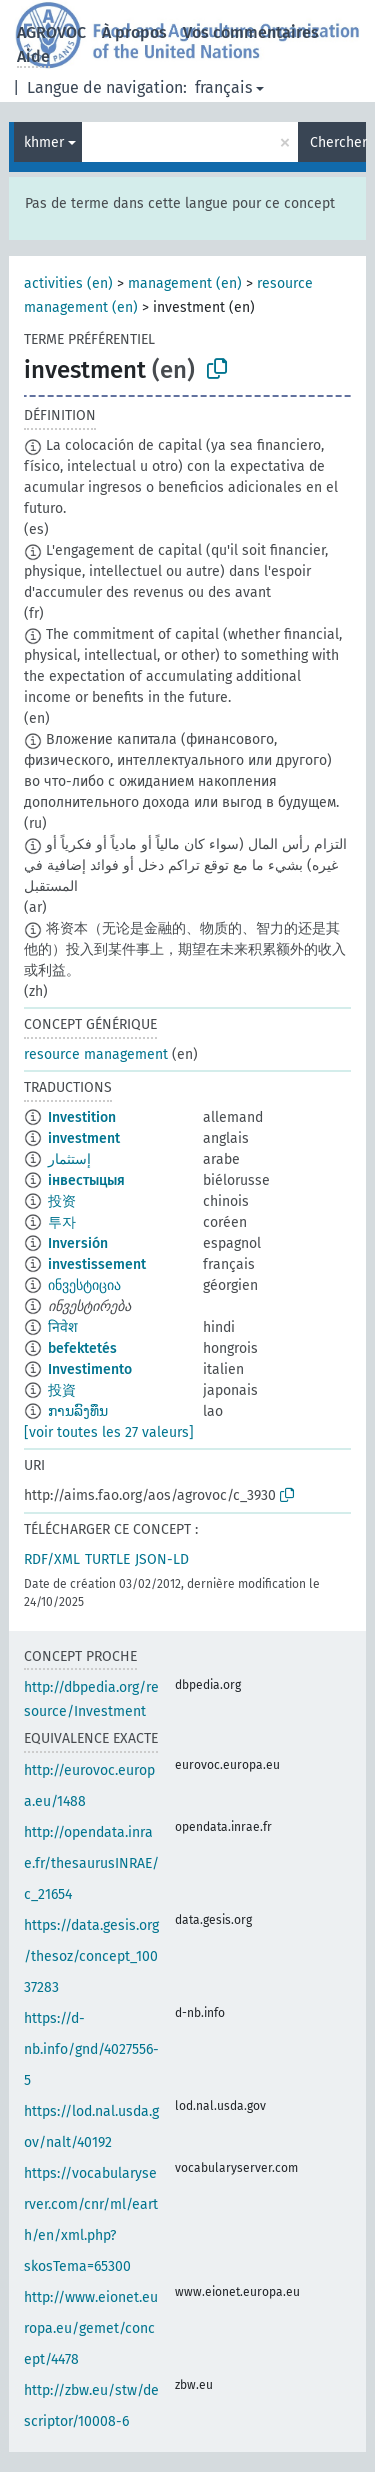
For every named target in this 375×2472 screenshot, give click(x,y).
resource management (96, 1054)
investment (84, 1138)
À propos (134, 32)
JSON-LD (162, 1559)
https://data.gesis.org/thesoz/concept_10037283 (91, 1956)
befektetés (82, 1348)
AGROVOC (51, 32)
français (223, 87)
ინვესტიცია (84, 1285)
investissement (97, 1264)
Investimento (90, 1369)
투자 (62, 1222)
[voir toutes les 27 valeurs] (109, 1432)
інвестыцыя (86, 1180)
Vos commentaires (251, 32)
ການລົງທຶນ (78, 1411)
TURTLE (107, 1559)
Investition (82, 1117)
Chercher (338, 142)
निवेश (63, 1327)
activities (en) (68, 283)
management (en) (185, 283)
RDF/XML (52, 1559)
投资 (62, 1201)
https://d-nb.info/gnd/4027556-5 (91, 2049)
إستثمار (69, 1159)
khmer (44, 142)
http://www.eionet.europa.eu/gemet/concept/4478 (91, 2328)
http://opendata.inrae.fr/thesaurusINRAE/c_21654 (91, 1863)
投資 (62, 1390)
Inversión (78, 1243)
